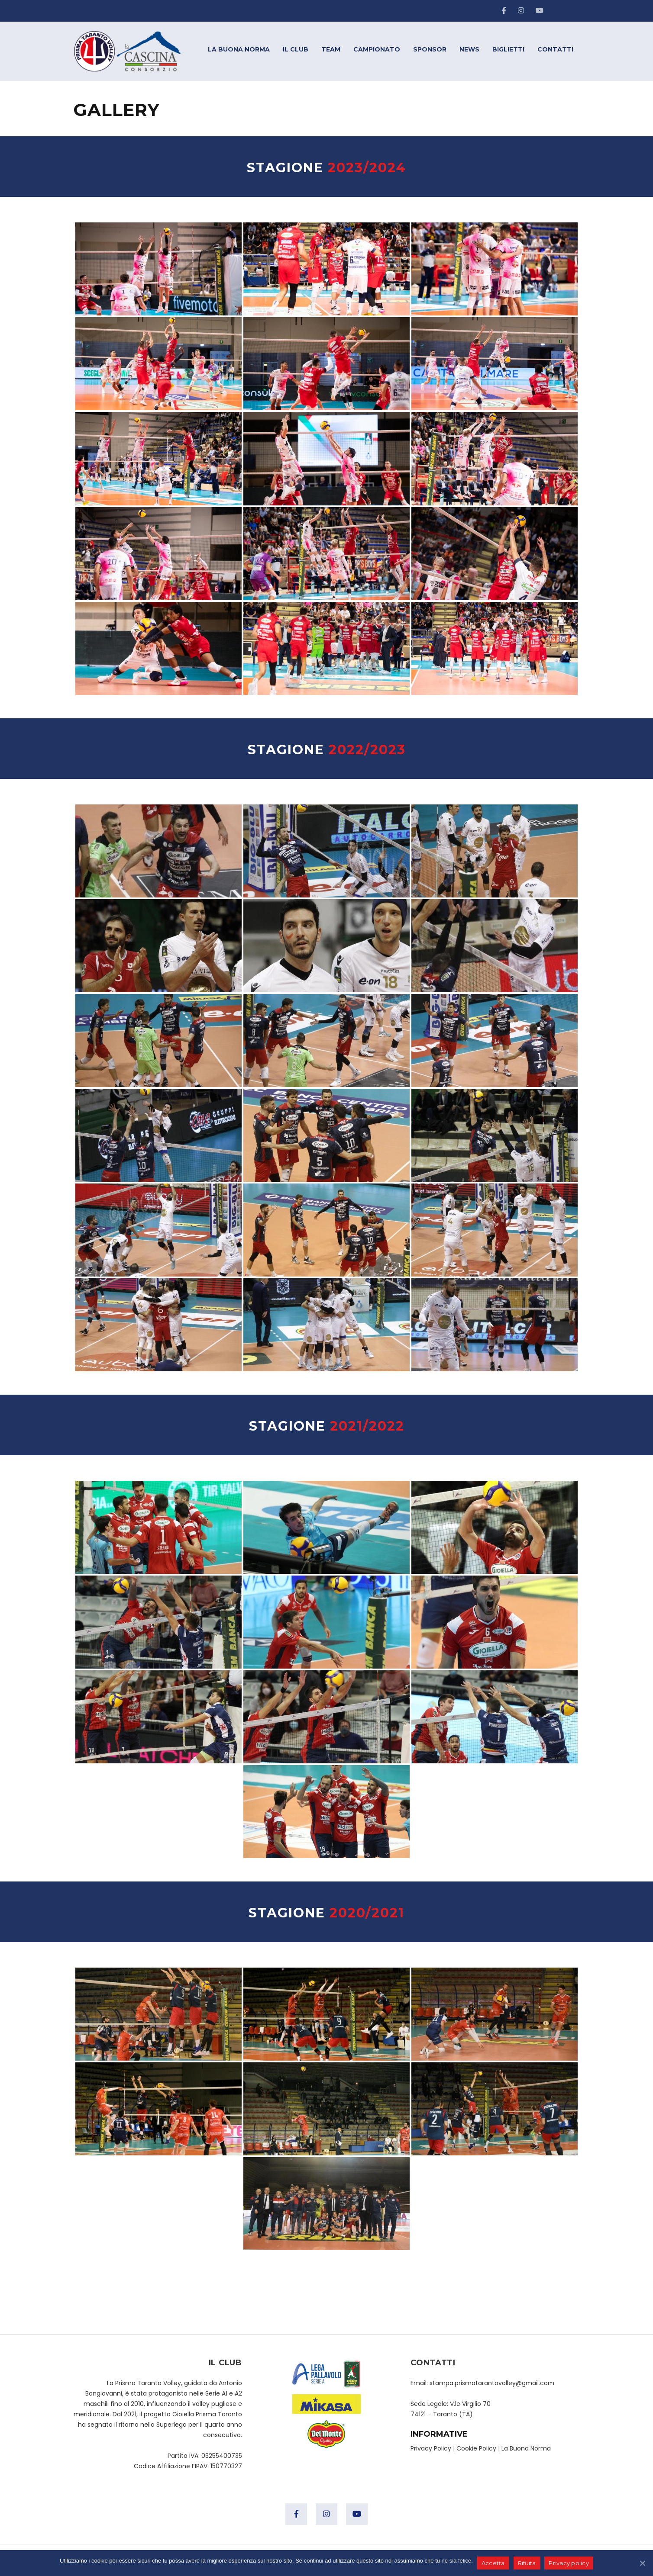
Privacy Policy (431, 2448)
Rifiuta (527, 2563)
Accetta (493, 2563)
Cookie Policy (476, 2448)
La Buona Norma (526, 2448)
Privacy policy (569, 2563)
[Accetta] (642, 2563)
